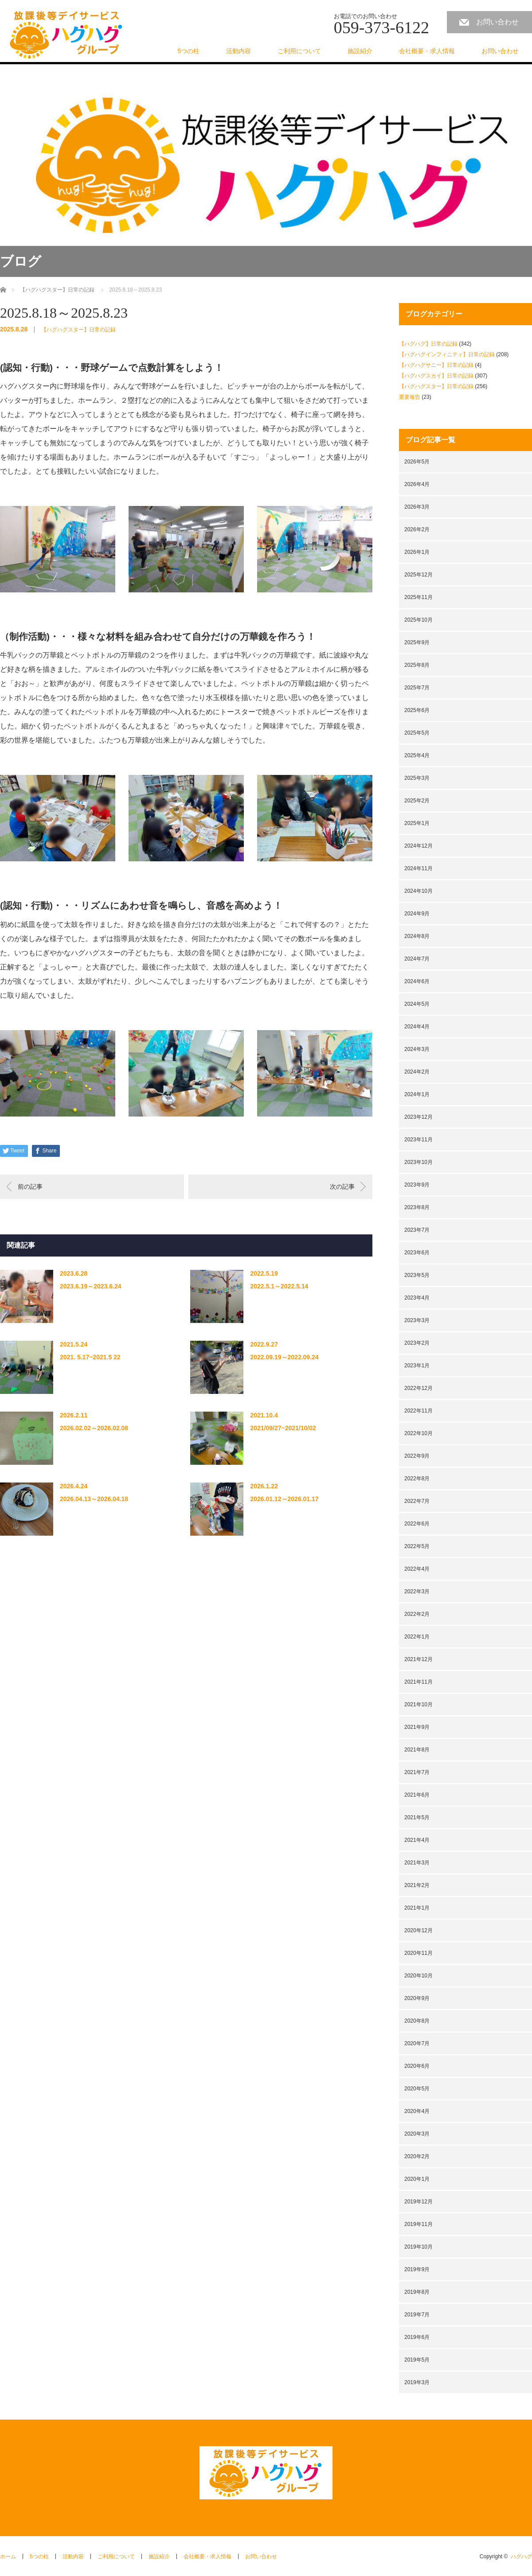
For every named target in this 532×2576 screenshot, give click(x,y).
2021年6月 (417, 1795)
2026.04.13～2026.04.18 (94, 1498)
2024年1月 (417, 1094)
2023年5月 (417, 1275)
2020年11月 (418, 1953)
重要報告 (409, 397)
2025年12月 (418, 575)
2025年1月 (417, 823)
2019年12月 (418, 2202)
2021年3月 (417, 1863)
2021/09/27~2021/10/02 (283, 1428)
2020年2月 (417, 2156)
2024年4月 (417, 1026)
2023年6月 (417, 1252)
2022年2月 (417, 1614)
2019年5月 (417, 2360)
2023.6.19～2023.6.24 (90, 1286)
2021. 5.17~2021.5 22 (90, 1357)
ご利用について (299, 50)
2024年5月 (417, 1004)
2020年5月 (417, 2089)
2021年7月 (417, 1772)
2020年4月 (417, 2111)
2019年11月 (418, 2224)
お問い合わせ (497, 22)
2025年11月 (418, 597)
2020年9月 (417, 1998)
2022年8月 (417, 1478)
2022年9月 (417, 1456)
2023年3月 (417, 1320)
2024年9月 (417, 914)
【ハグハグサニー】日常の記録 (436, 365)
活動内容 (238, 50)
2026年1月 (417, 552)
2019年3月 (417, 2382)
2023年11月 (418, 1139)
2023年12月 (418, 1117)
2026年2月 (417, 529)
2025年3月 (417, 778)
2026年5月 (417, 462)
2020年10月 (418, 1976)
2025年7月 (417, 688)
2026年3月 (417, 507)
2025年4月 (417, 755)
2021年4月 (417, 1840)
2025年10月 (418, 620)
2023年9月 (417, 1185)
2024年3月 (417, 1049)
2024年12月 (418, 846)
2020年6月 (417, 2066)
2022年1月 (417, 1637)
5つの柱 (188, 50)
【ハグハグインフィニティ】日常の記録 (447, 354)
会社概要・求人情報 (427, 50)
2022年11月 (418, 1411)
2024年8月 (417, 936)
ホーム (8, 2556)
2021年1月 (417, 1908)
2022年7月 (417, 1501)
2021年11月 (418, 1682)
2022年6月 (417, 1524)
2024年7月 (417, 959)
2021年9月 (417, 1727)
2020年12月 (418, 1930)
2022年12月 (418, 1388)
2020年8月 (417, 2021)
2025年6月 (417, 710)
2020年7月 (417, 2043)
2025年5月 (417, 733)
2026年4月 (417, 484)
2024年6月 (417, 981)
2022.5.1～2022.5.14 (279, 1286)
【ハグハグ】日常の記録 (428, 344)
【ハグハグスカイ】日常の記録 (436, 376)
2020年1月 (417, 2179)
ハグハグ (521, 2556)
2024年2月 (417, 1072)
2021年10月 (418, 1704)
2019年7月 (417, 2314)
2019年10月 (418, 2247)
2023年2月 (417, 1343)
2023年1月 (417, 1365)
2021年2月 (417, 1885)
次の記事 (342, 1186)
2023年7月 (417, 1230)
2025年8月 (417, 665)
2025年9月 (417, 642)
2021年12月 (418, 1659)
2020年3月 (417, 2134)
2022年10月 (418, 1433)
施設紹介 (360, 50)
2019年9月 (417, 2269)
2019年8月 (417, 2292)
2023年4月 (417, 1298)
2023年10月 (418, 1162)
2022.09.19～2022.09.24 (284, 1357)
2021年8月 (417, 1750)
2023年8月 (417, 1207)
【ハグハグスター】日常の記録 (78, 330)
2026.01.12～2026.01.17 (284, 1498)
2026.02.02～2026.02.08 (94, 1428)
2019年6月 (417, 2337)
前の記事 (30, 1186)
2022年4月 (417, 1569)
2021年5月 (417, 1817)
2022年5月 (417, 1546)
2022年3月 (417, 1591)
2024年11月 (418, 868)
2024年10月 (418, 891)
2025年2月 (417, 801)
